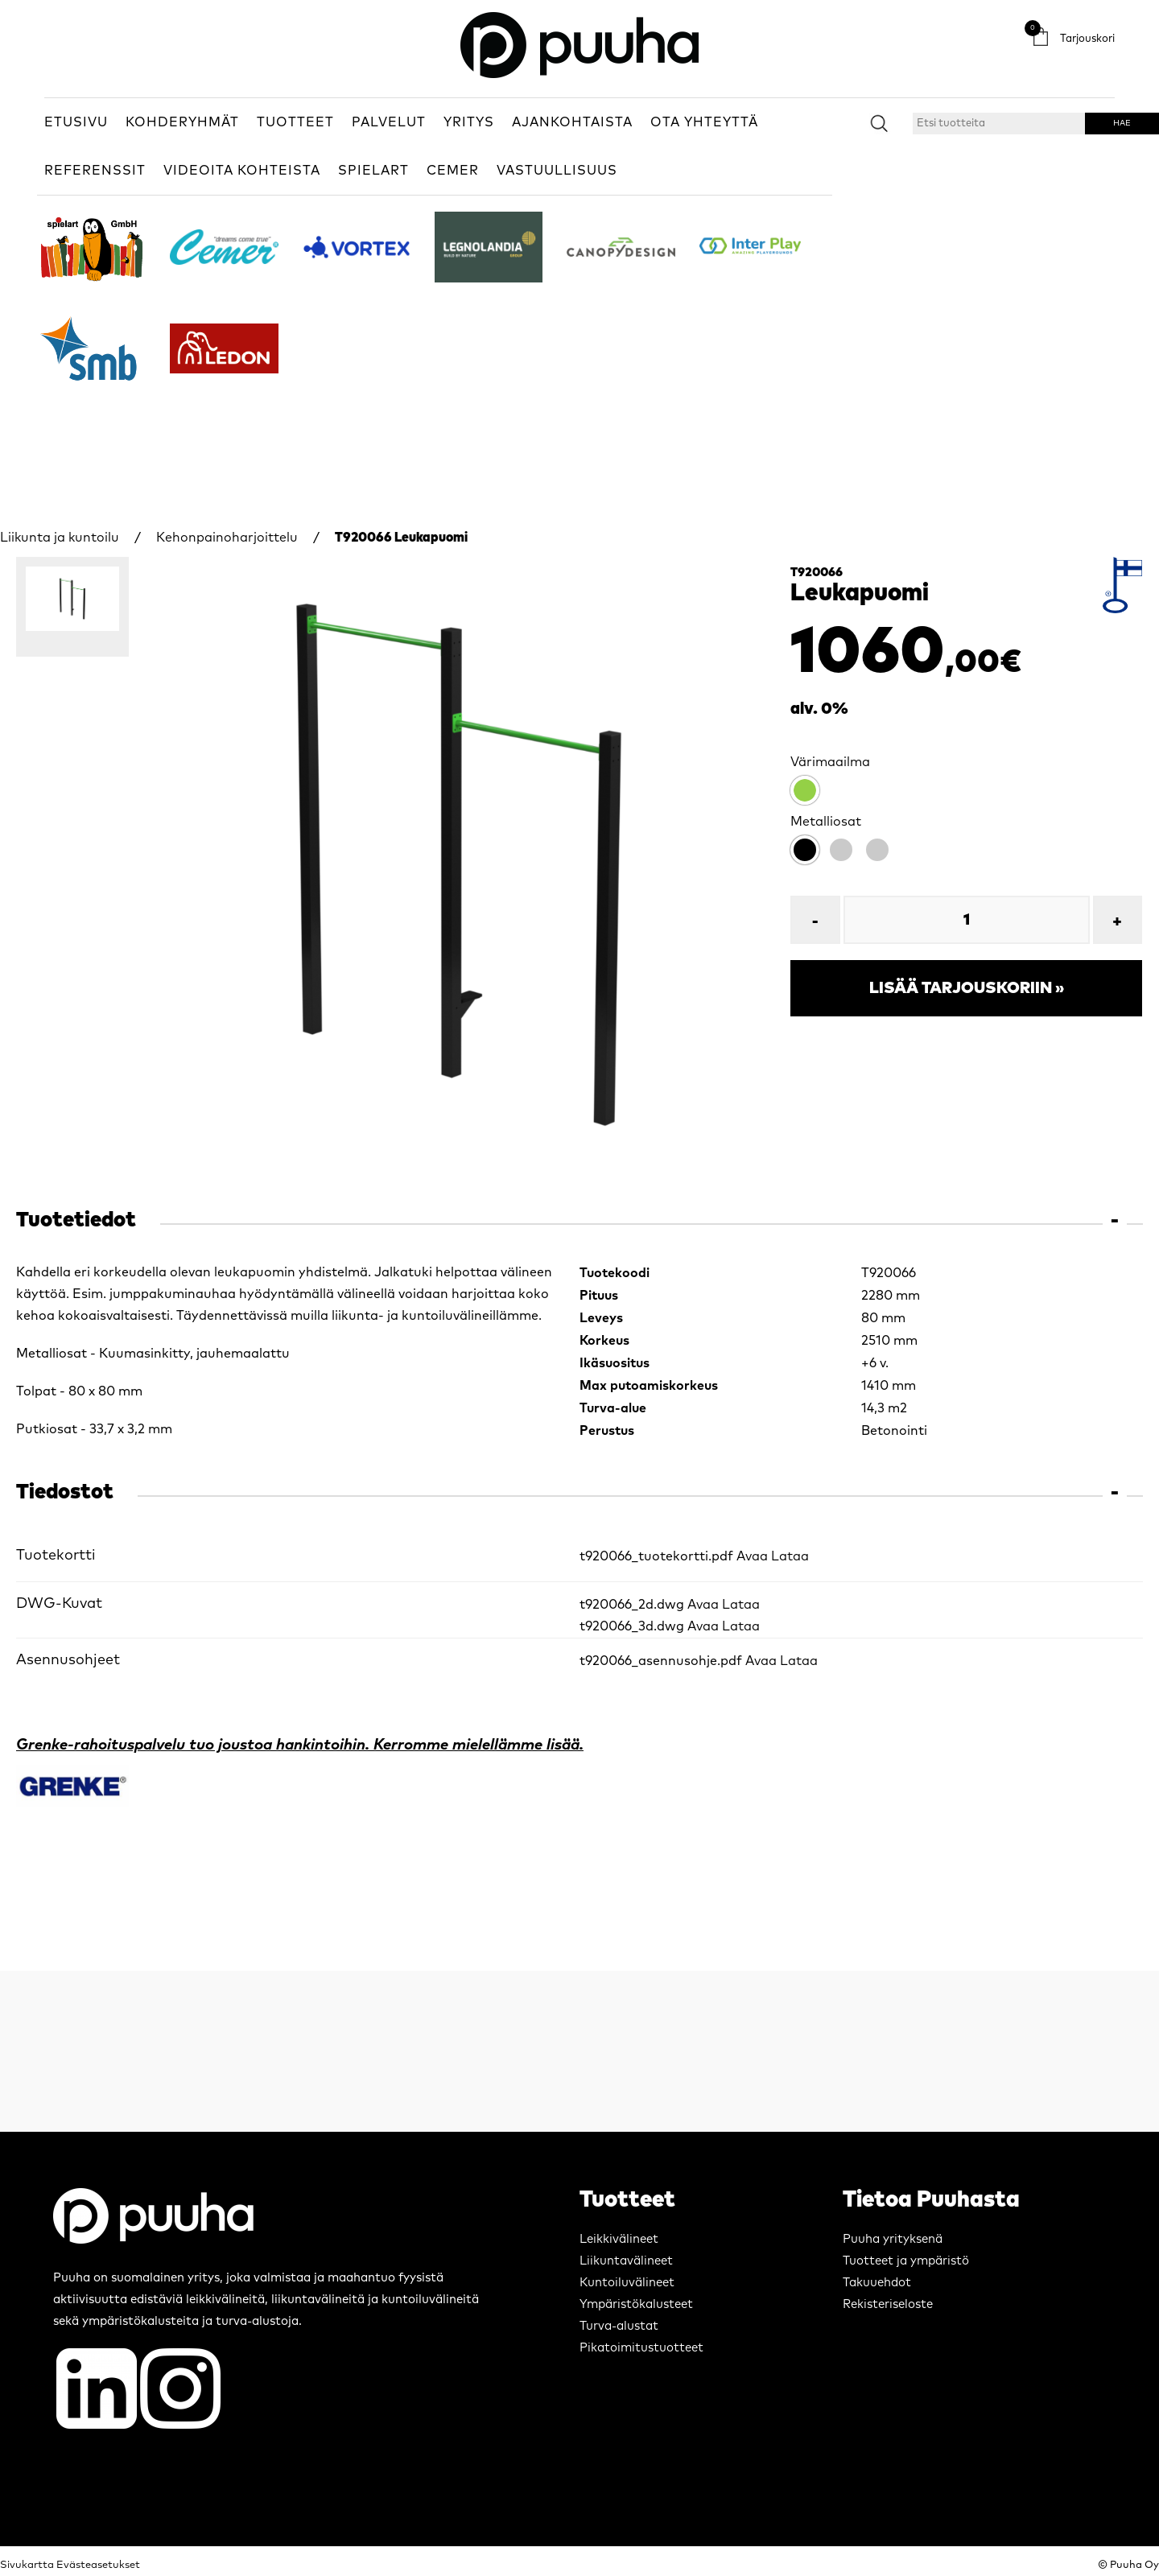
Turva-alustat (619, 2326)
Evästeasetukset (98, 2565)
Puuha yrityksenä (892, 2239)
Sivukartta (27, 2565)
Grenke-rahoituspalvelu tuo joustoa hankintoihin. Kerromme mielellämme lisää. (300, 1745)
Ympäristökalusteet (636, 2304)
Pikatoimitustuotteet (641, 2348)
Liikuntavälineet (626, 2261)
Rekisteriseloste (888, 2304)
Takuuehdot (877, 2283)
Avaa (752, 1556)
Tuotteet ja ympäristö (906, 2261)
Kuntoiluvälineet (627, 2283)
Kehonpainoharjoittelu (227, 537)
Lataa (790, 1556)
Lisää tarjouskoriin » (966, 988)
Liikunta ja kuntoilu (59, 537)
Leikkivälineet (619, 2239)
